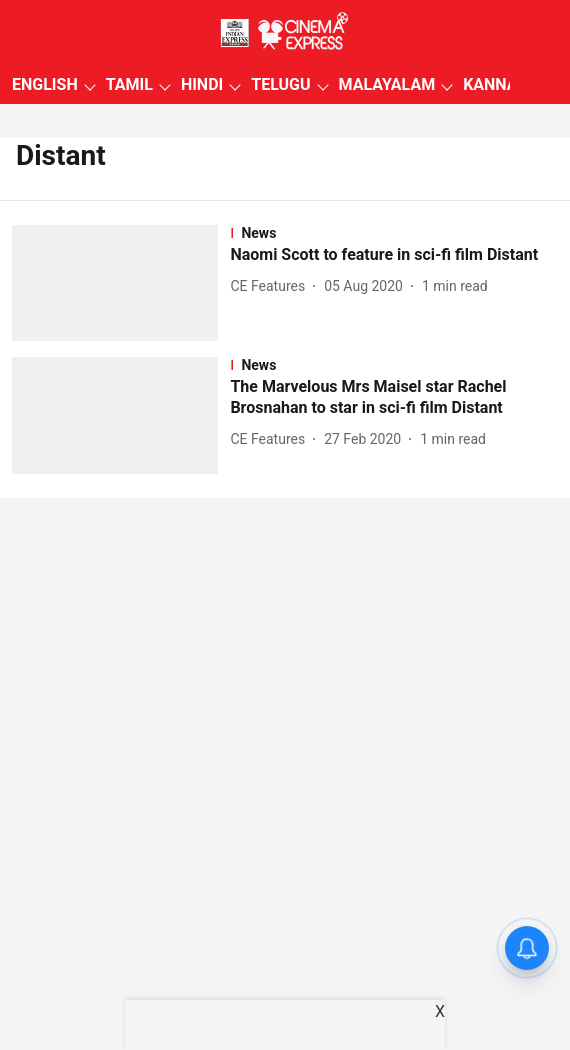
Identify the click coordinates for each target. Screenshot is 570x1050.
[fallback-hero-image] (121, 283)
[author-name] (271, 286)
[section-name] (394, 233)
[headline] (394, 255)
